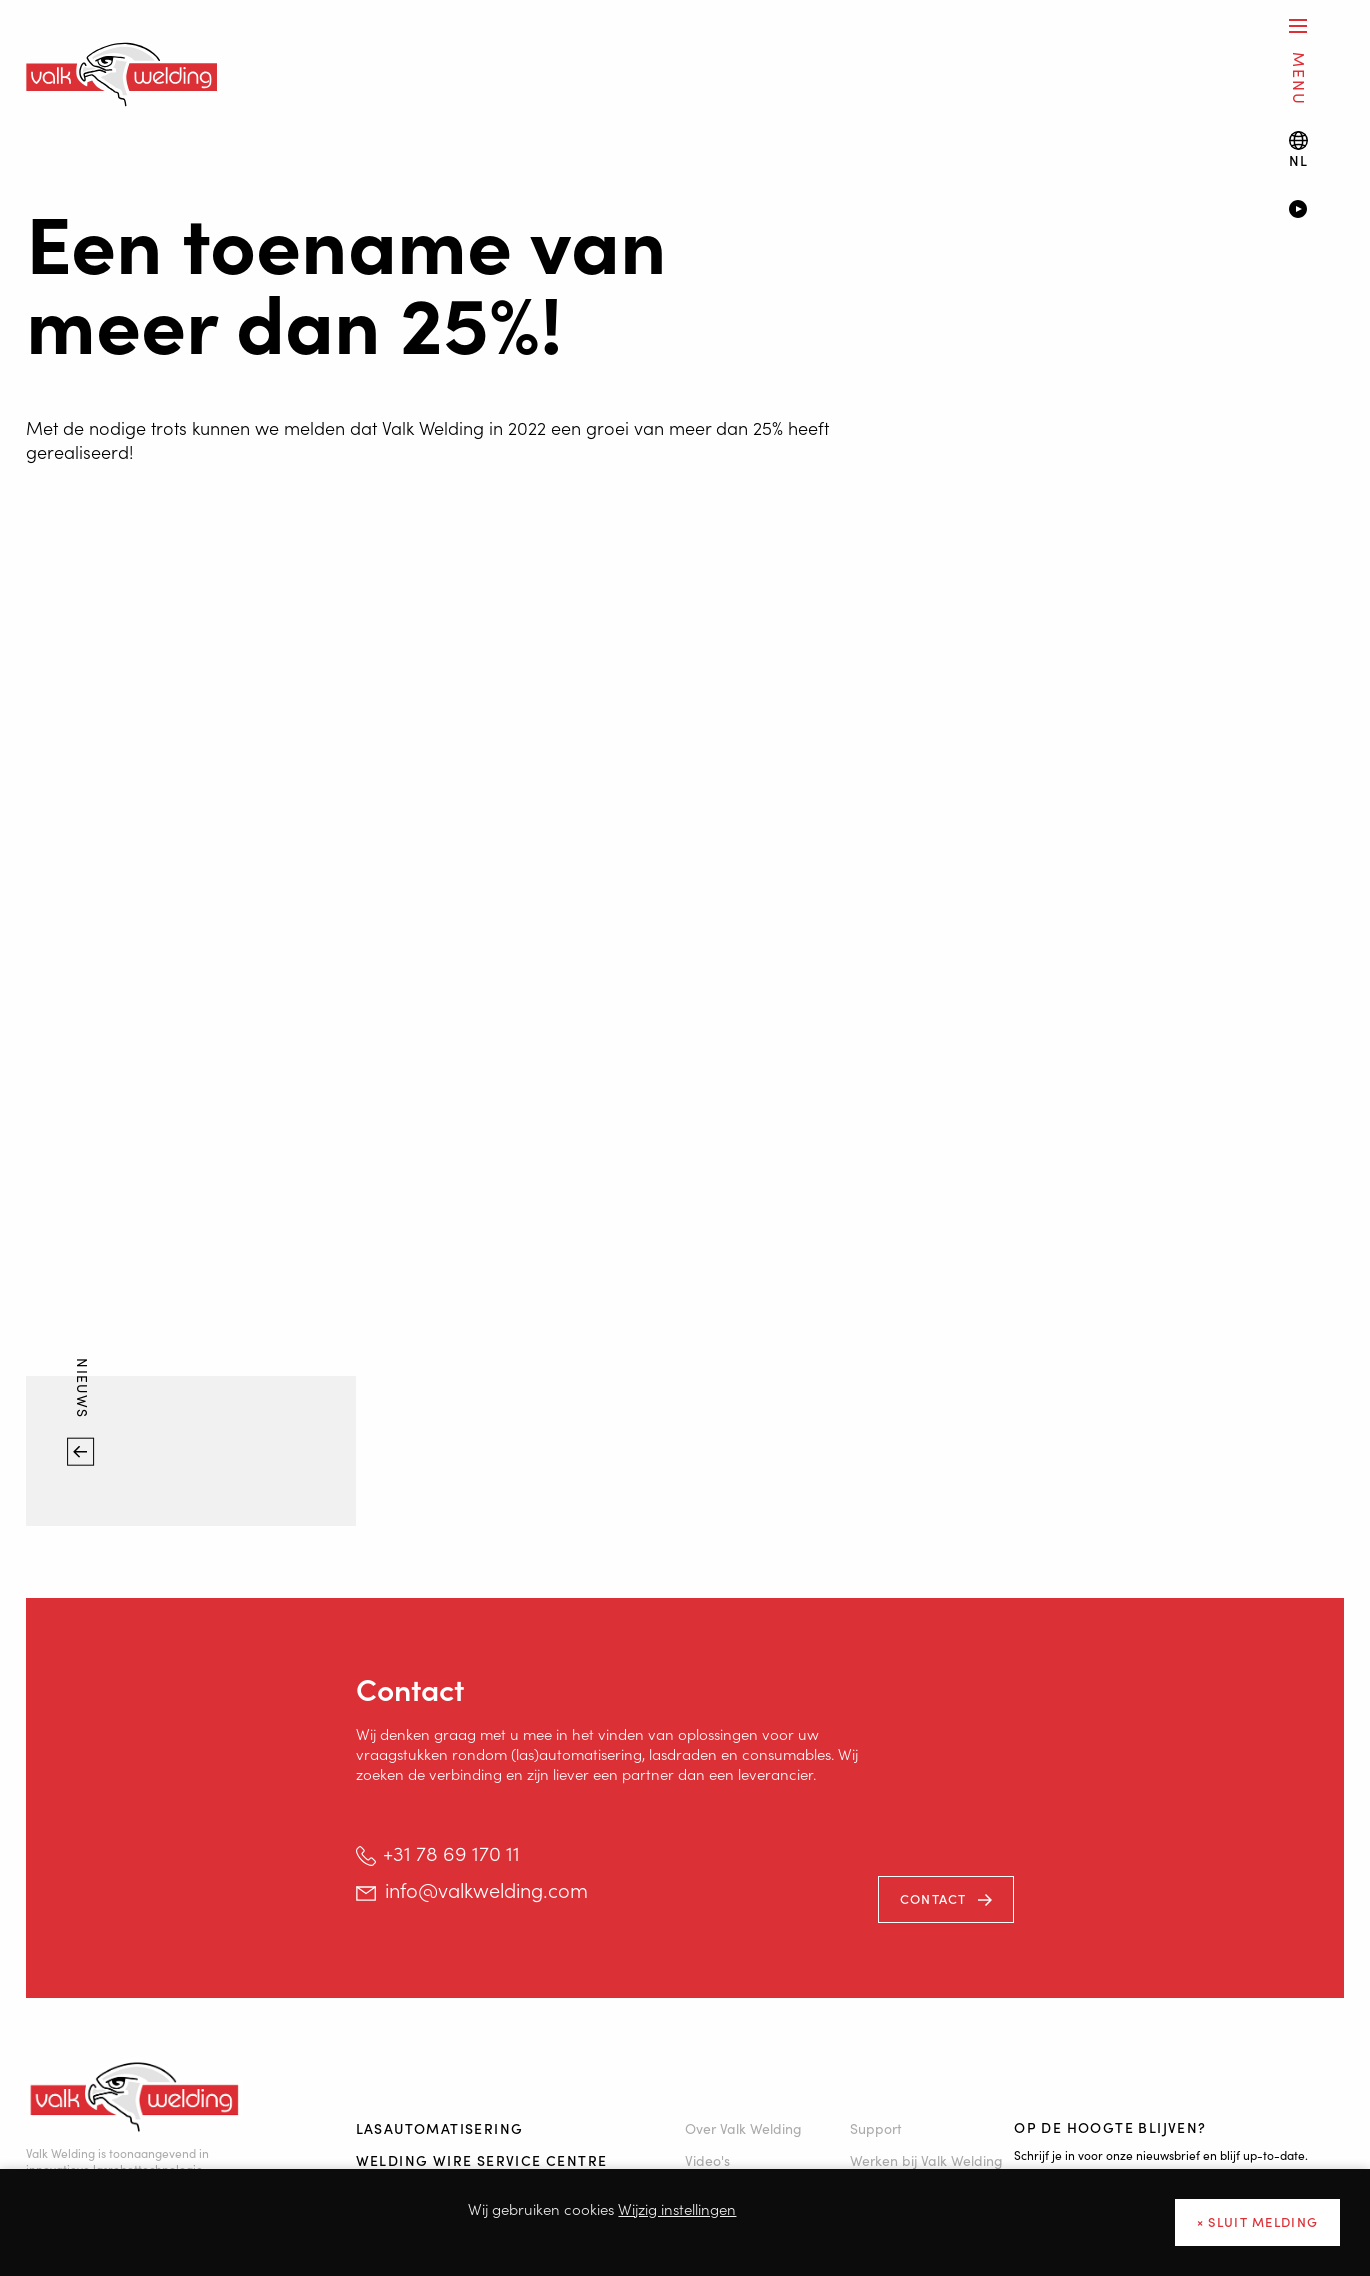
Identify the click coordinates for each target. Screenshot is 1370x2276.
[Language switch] (1299, 149)
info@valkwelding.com (486, 1889)
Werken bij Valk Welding (926, 2160)
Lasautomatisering (440, 2128)
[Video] (1316, 211)
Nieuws (84, 1391)
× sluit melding (1258, 2221)
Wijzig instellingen (677, 2208)
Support (876, 2128)
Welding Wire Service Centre (482, 2160)
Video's (707, 2160)
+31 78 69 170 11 (451, 1852)
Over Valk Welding (743, 2128)
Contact (933, 1898)
